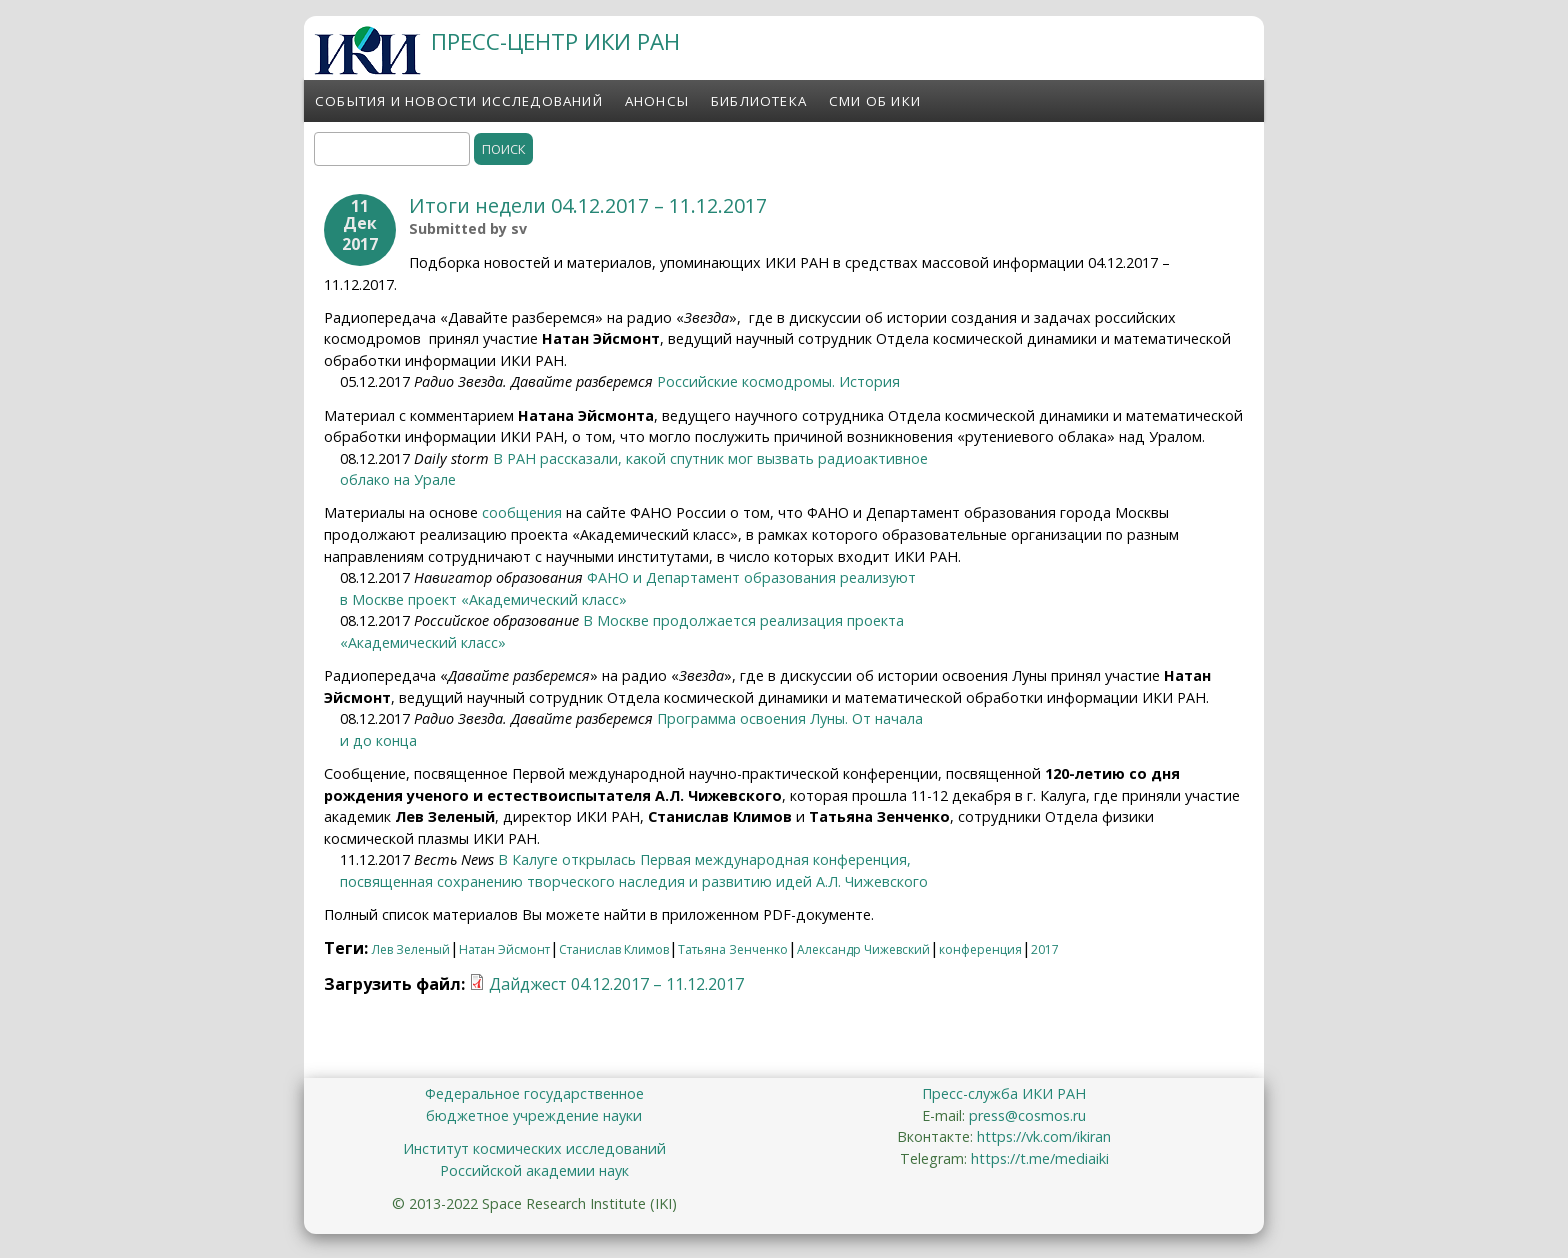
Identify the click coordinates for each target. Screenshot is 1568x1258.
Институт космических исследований (534, 1148)
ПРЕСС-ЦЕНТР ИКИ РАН (555, 41)
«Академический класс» (423, 642)
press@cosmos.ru (1027, 1115)
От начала (887, 718)
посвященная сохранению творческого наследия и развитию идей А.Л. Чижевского (634, 881)
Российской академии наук (534, 1170)
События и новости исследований (459, 101)
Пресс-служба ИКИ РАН (1004, 1093)
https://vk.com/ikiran (1044, 1136)
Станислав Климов (614, 949)
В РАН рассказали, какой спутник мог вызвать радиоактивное (710, 458)
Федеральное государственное (534, 1093)
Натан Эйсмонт (504, 949)
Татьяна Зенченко (733, 949)
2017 (1045, 949)
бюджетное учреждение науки (534, 1115)
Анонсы (657, 101)
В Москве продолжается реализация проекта (743, 620)
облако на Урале (398, 479)
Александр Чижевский (863, 949)
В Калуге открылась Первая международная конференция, (704, 859)
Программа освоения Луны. (754, 718)
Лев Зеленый (411, 949)
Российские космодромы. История (778, 381)
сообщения (522, 512)
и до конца (378, 740)
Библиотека (759, 101)
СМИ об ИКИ (875, 101)
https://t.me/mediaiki (1040, 1158)
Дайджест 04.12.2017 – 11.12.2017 (616, 984)
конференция (980, 949)
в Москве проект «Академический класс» (483, 599)
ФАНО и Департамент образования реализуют (751, 577)
